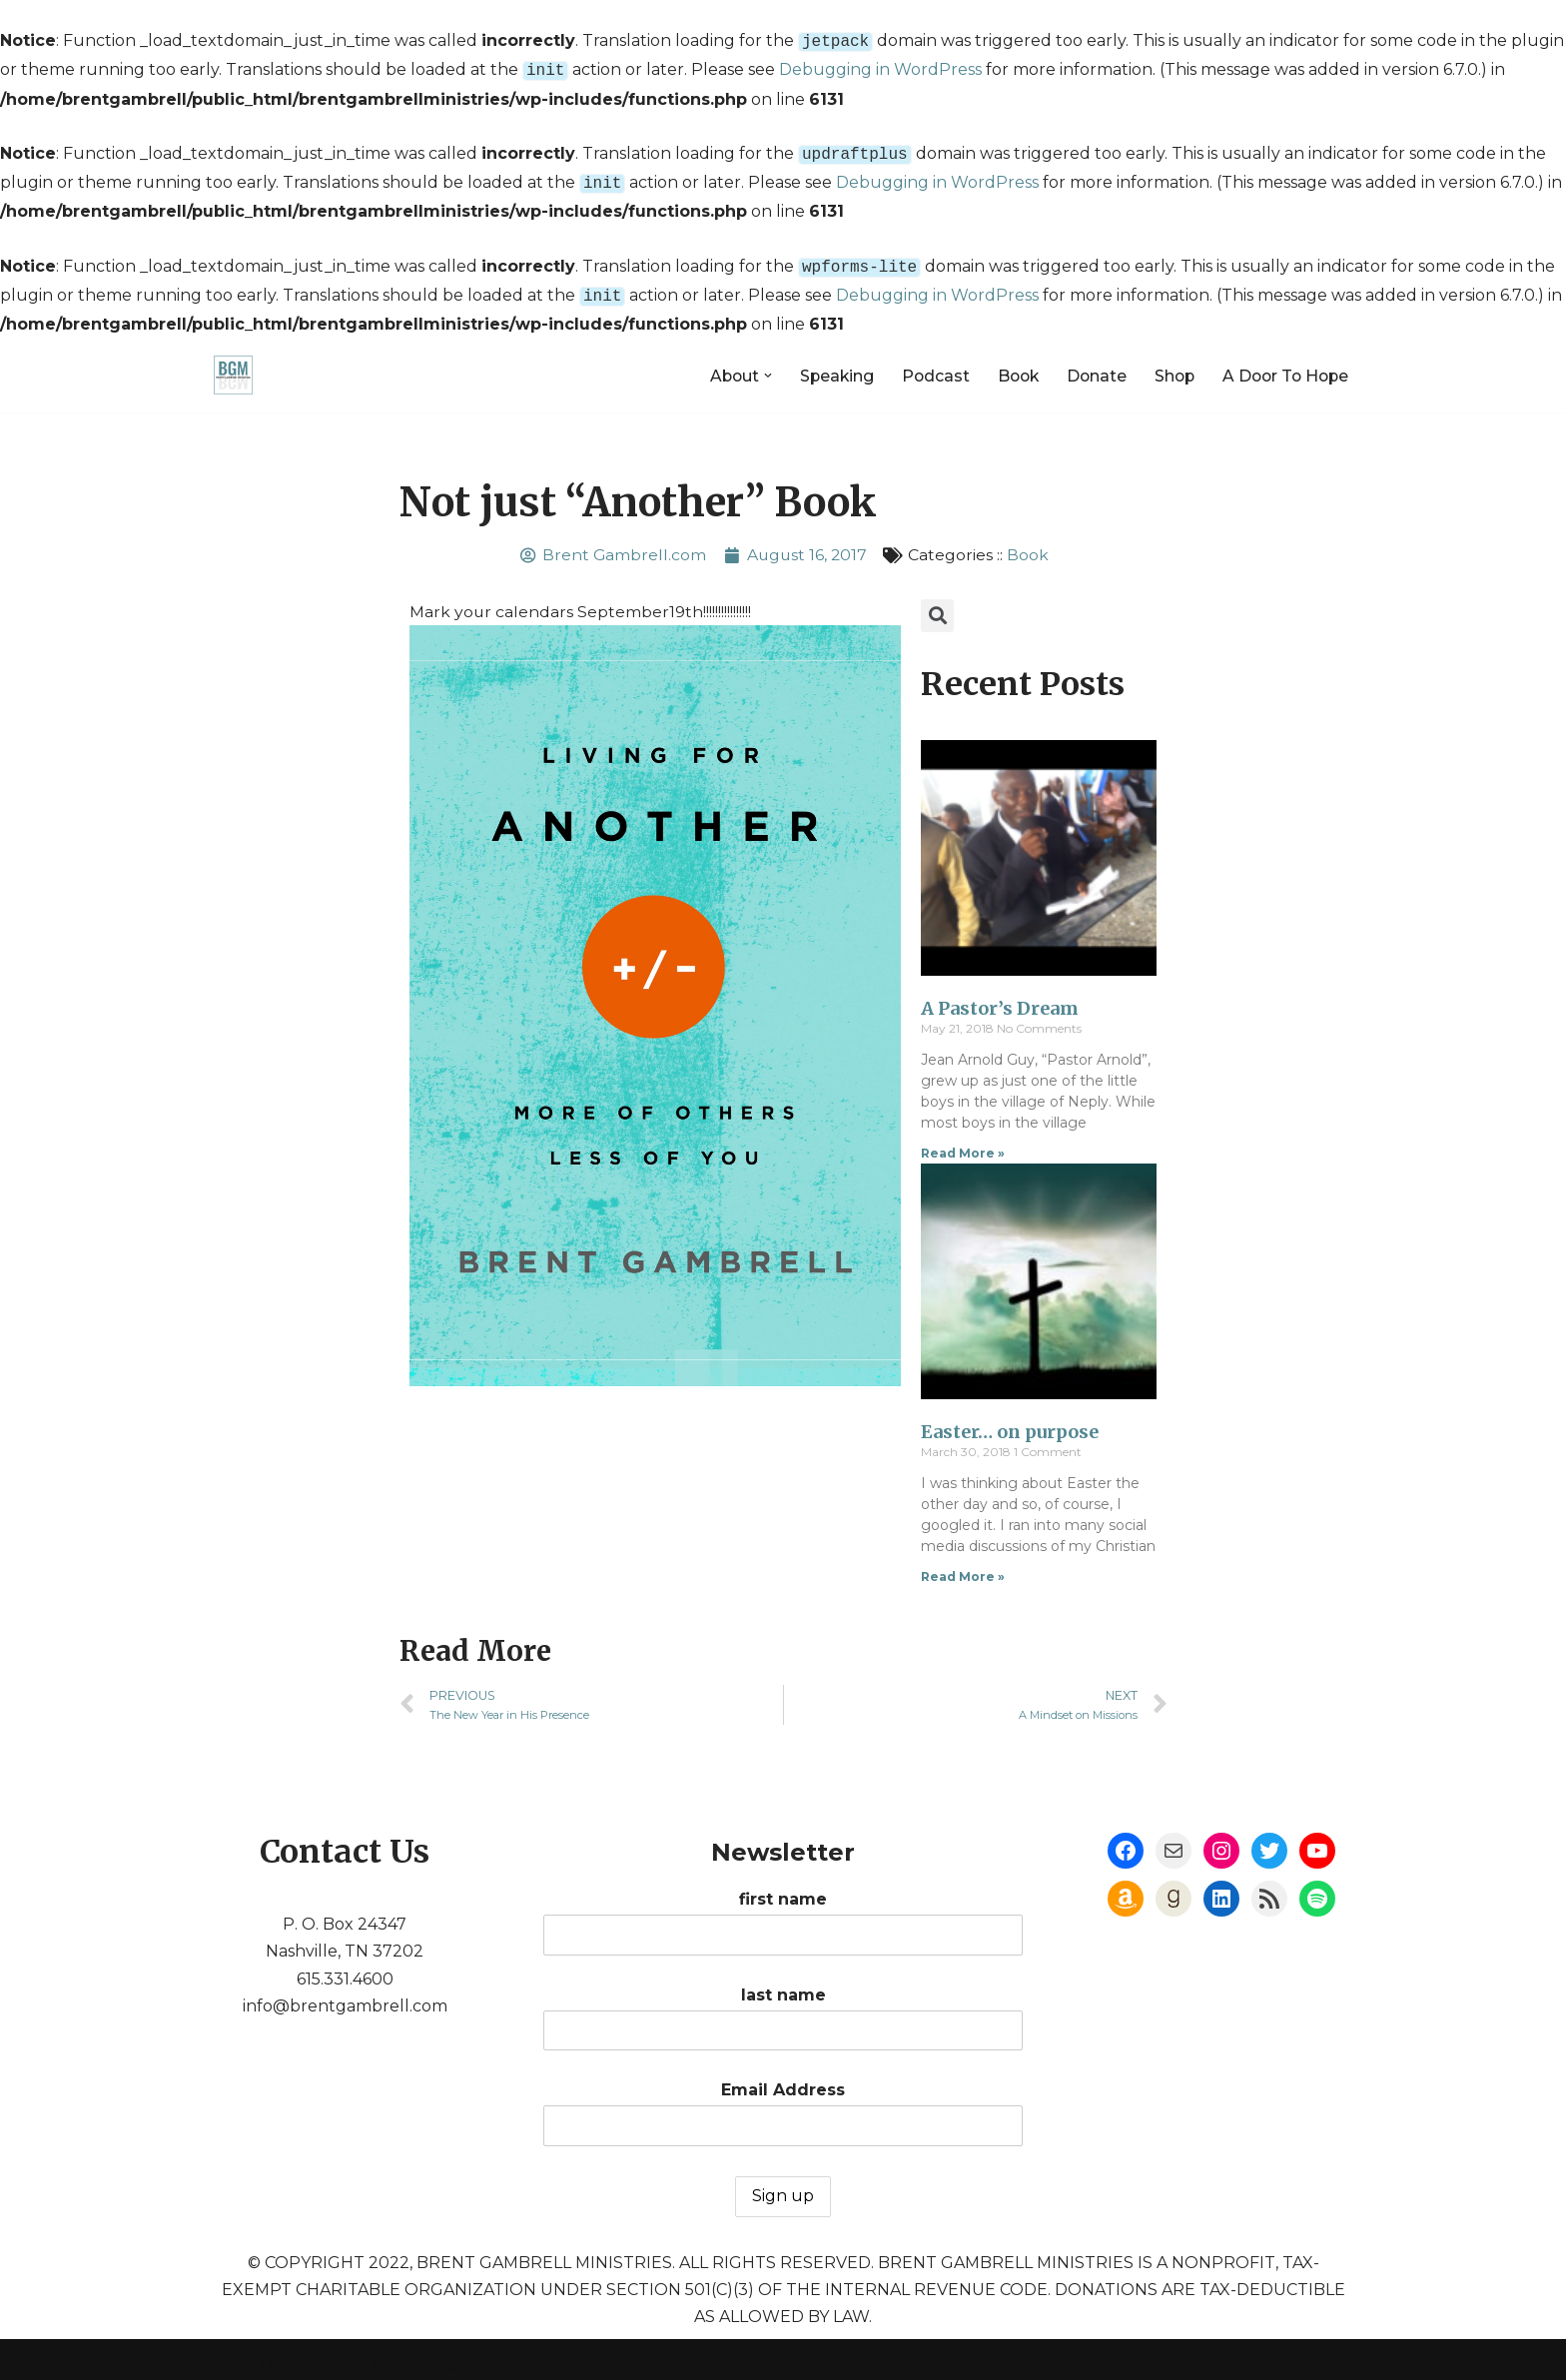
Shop (1168, 363)
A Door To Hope (1282, 363)
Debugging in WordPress (880, 67)
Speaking (824, 363)
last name (783, 2310)
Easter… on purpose (1010, 1420)
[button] (754, 364)
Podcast (924, 363)
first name (783, 2214)
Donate (1089, 363)
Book (1009, 363)
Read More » (963, 1142)
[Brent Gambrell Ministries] (233, 363)
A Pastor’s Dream (1000, 997)
